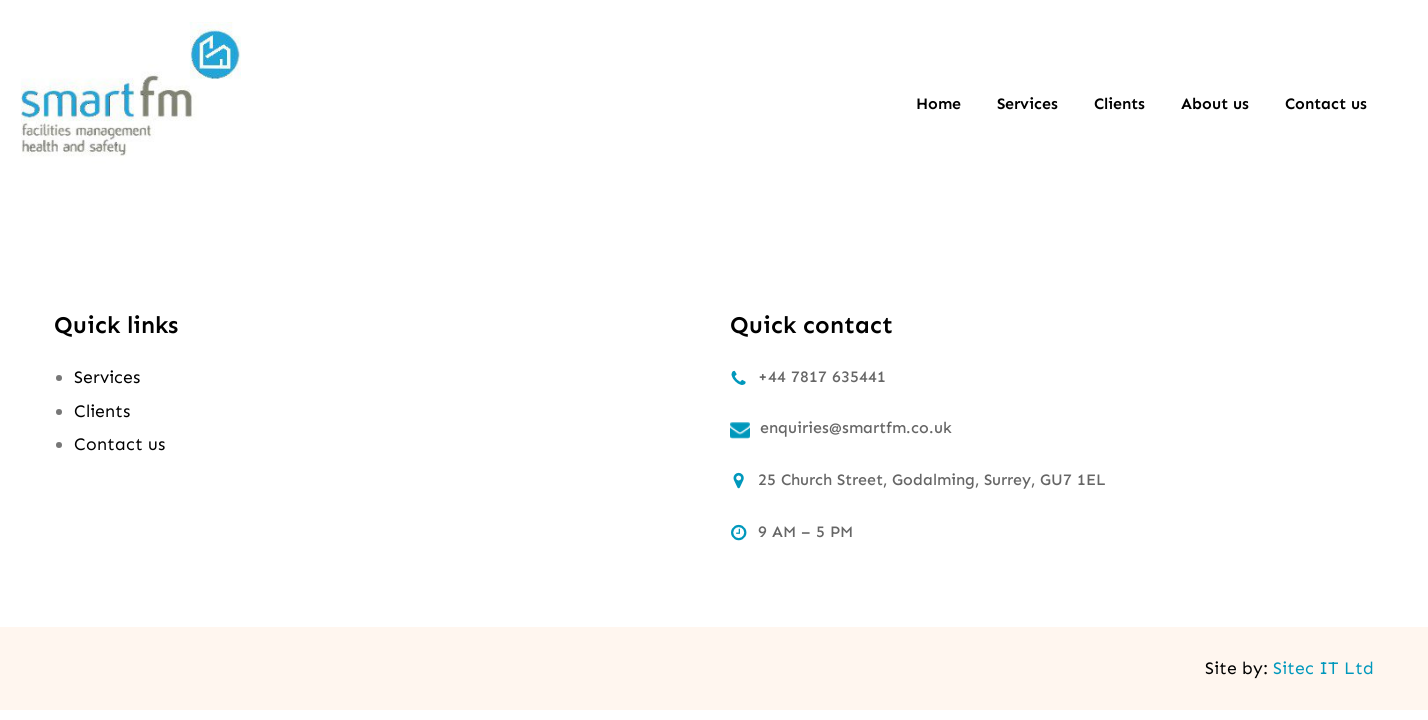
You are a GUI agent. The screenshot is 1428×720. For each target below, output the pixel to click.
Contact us (119, 444)
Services (107, 377)
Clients (102, 411)
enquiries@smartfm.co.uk (856, 427)
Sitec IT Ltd (1323, 668)
